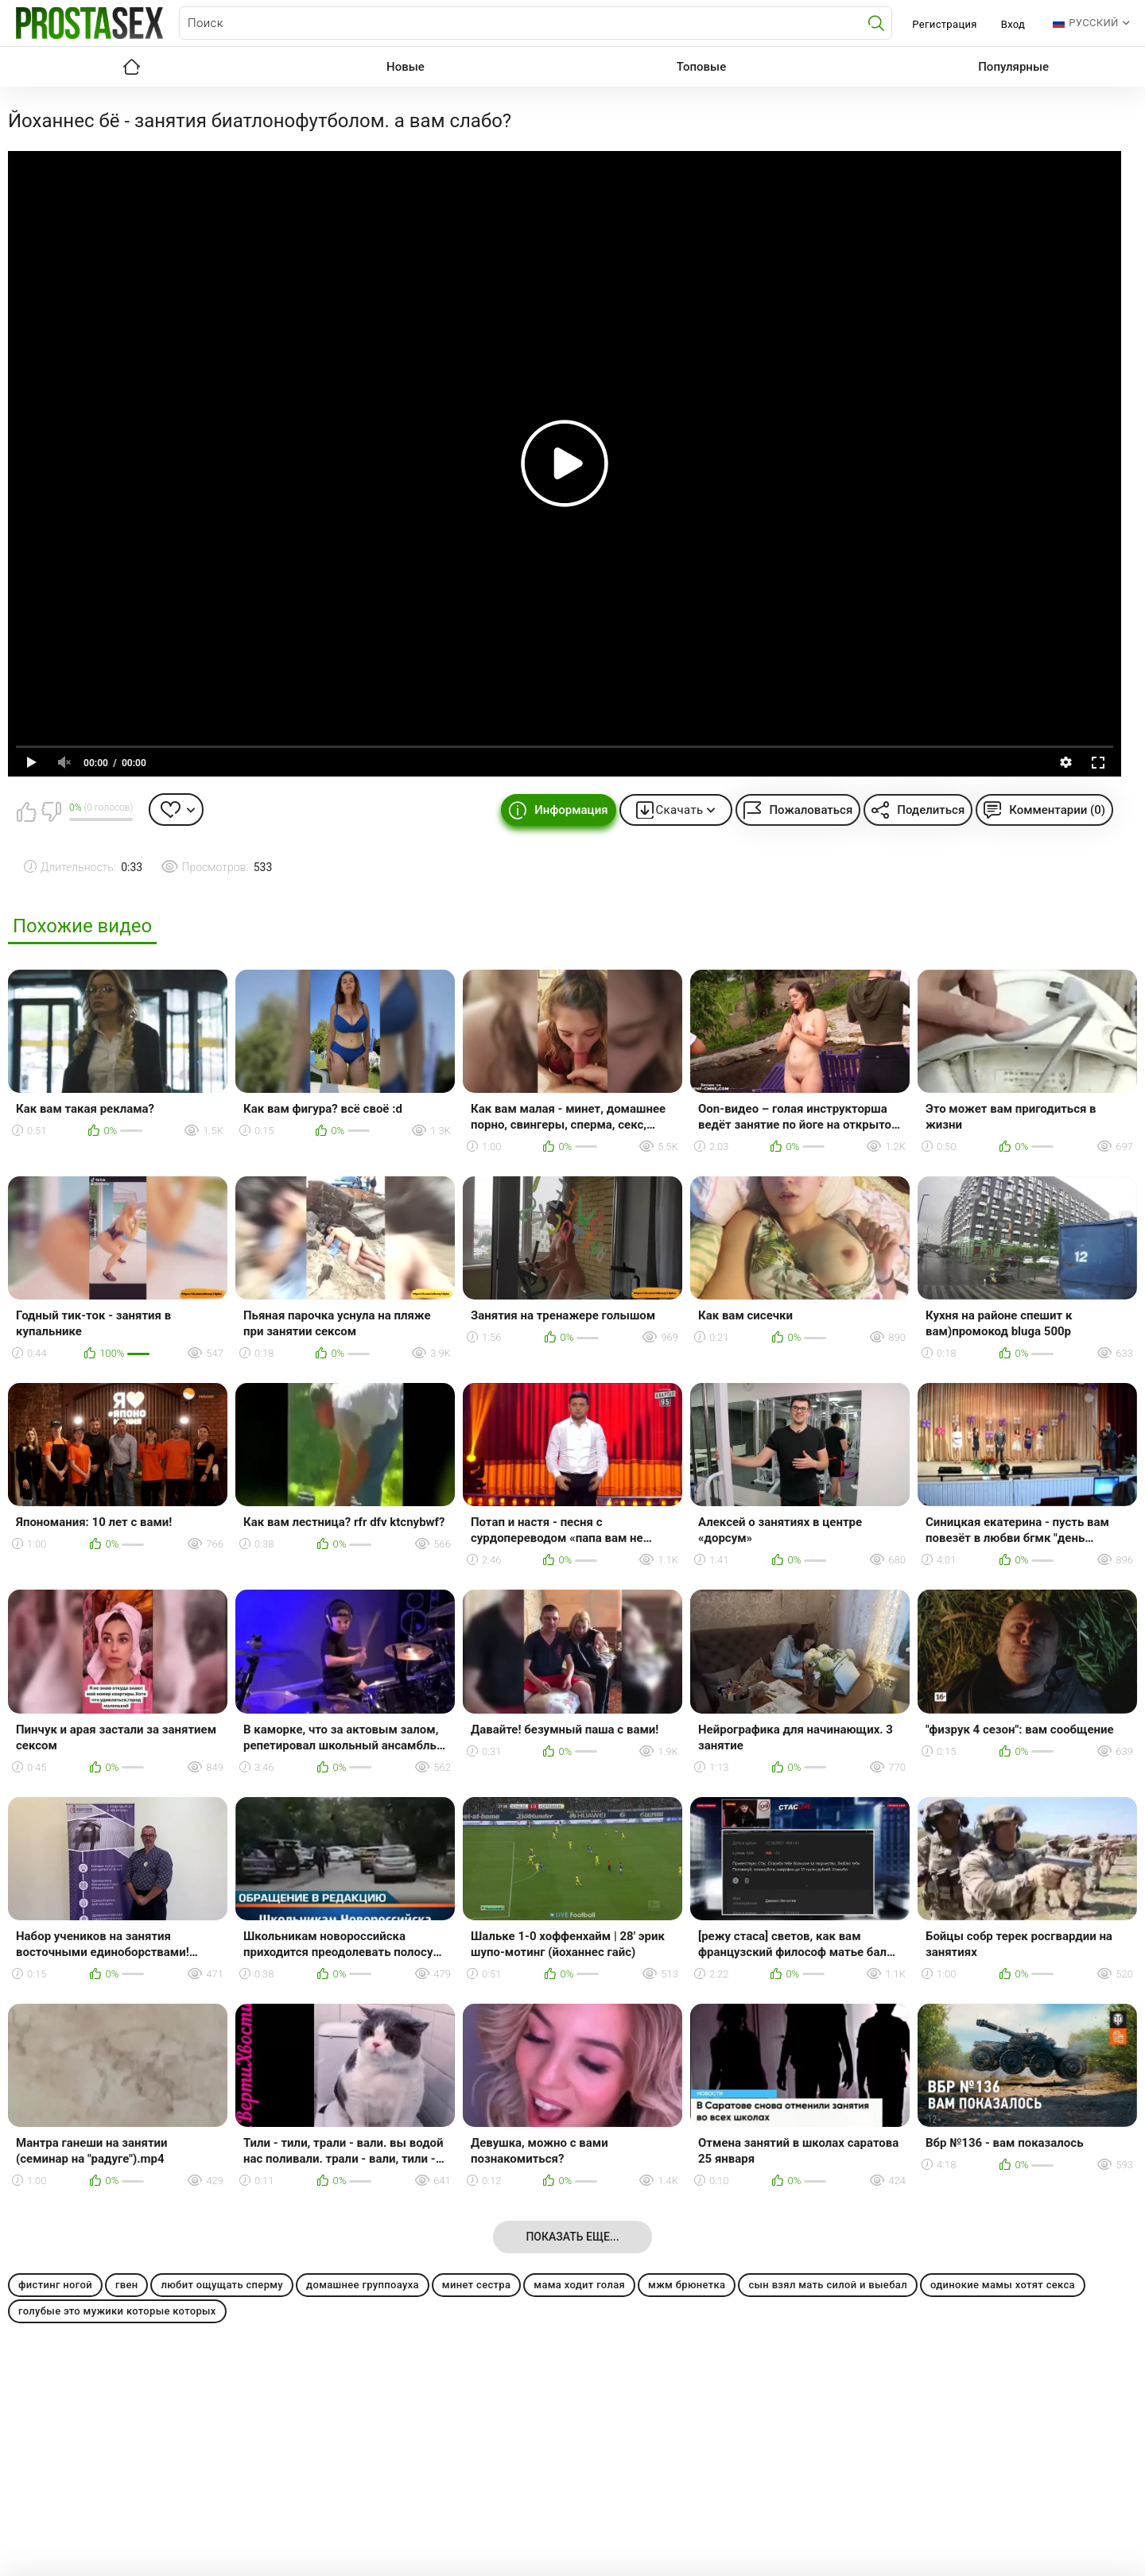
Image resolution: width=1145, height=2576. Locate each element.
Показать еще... (572, 2236)
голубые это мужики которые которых (117, 2311)
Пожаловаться (810, 810)
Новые (405, 67)
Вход (1013, 24)
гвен (126, 2285)
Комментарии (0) (1057, 810)
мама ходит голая (579, 2285)
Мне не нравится (51, 811)
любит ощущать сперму (222, 2285)
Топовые (701, 67)
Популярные (1013, 67)
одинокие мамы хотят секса (1002, 2285)
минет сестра (476, 2285)
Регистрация (944, 24)
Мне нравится (26, 811)
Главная (131, 67)
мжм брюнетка (686, 2285)
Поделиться (931, 810)
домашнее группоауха (362, 2285)
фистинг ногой (55, 2285)
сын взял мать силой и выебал (827, 2285)
